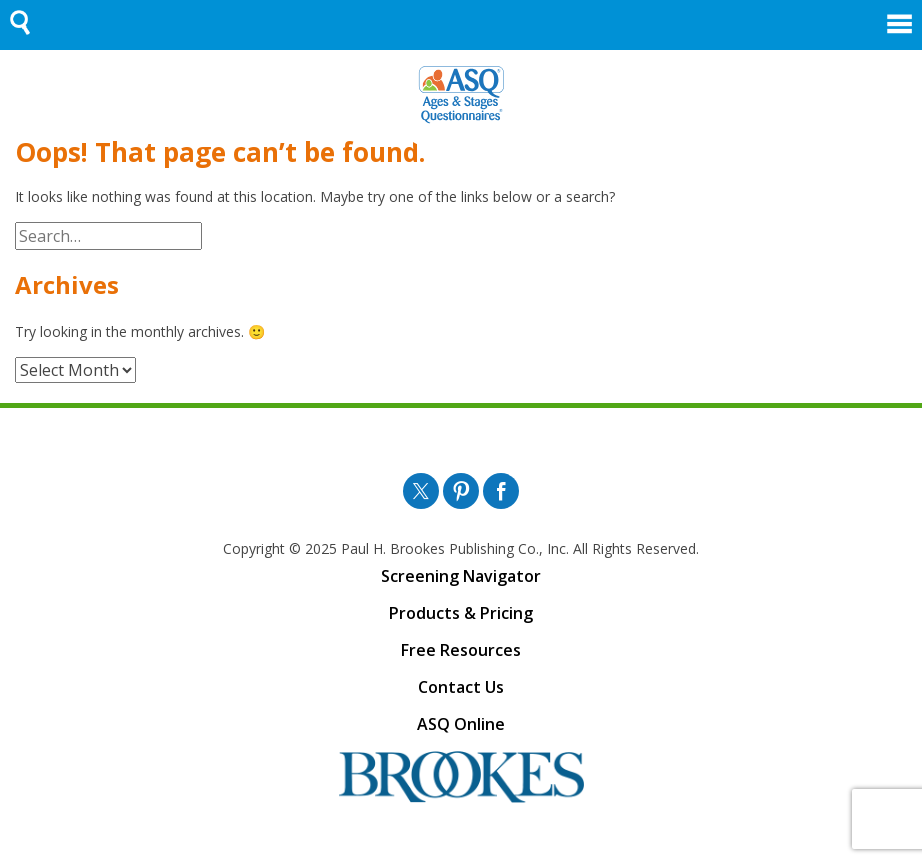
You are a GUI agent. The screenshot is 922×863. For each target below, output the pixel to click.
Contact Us (461, 687)
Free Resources (461, 650)
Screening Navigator (461, 576)
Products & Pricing (461, 613)
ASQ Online (461, 724)
